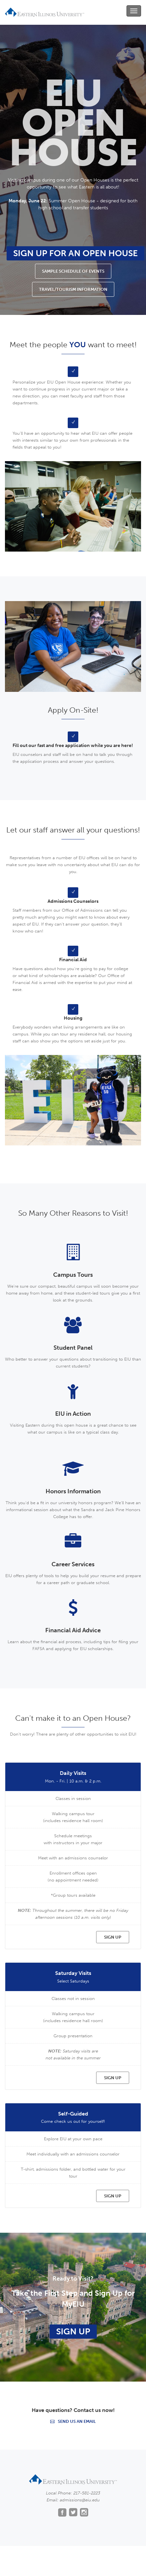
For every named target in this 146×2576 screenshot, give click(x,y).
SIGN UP (112, 1937)
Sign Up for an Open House (75, 253)
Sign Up (73, 2331)
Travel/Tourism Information (73, 289)
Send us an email (73, 2421)
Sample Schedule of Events (73, 271)
